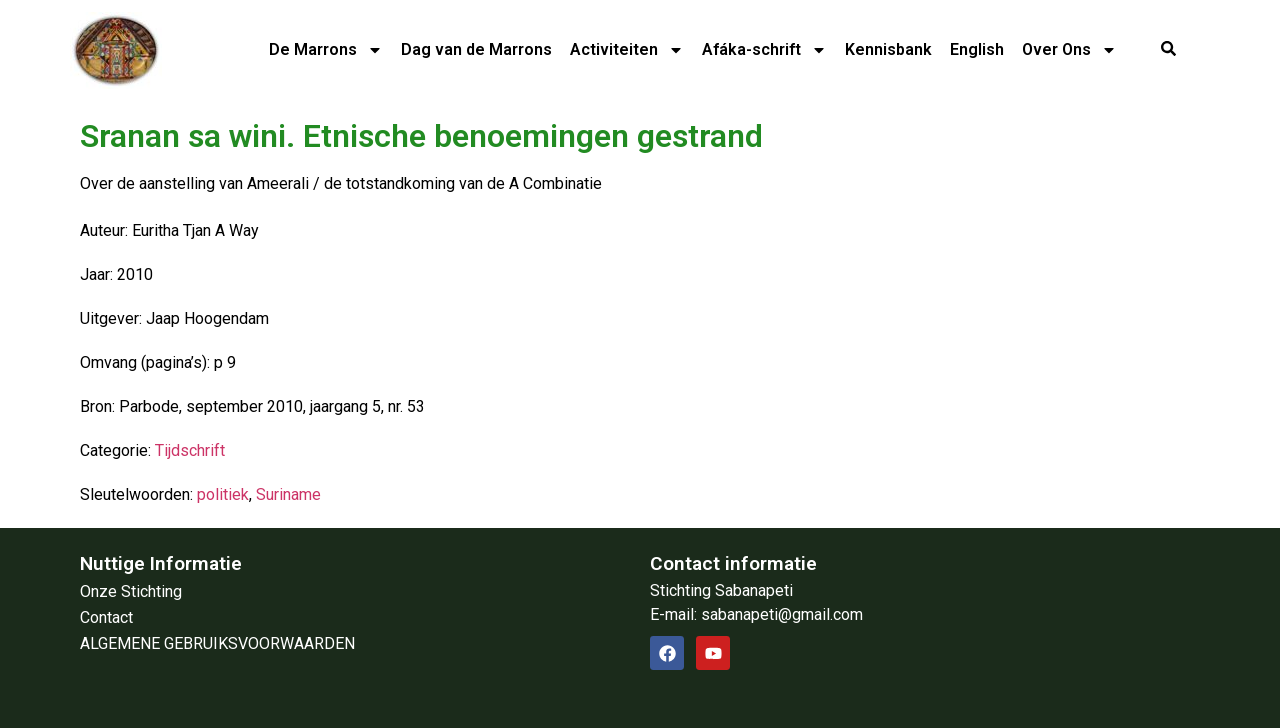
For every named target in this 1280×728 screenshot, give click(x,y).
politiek (223, 494)
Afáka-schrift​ (764, 50)
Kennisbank (888, 49)
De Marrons (326, 50)
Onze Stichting (131, 591)
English (977, 49)
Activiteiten (627, 50)
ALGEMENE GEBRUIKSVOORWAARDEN (217, 643)
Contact (106, 617)
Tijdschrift (190, 450)
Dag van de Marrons (476, 49)
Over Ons (1069, 50)
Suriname (288, 494)
